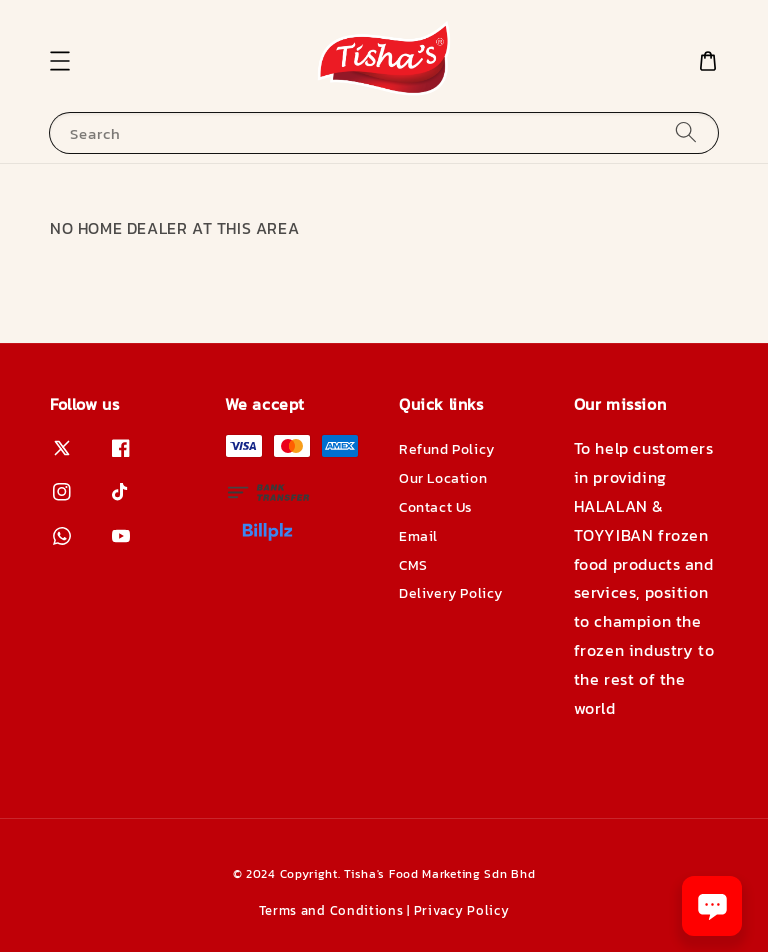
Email (418, 536)
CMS (413, 565)
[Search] (686, 132)
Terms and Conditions (331, 910)
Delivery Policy (451, 593)
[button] (60, 61)
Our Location (443, 478)
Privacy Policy (462, 910)
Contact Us (436, 507)
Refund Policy (447, 450)
